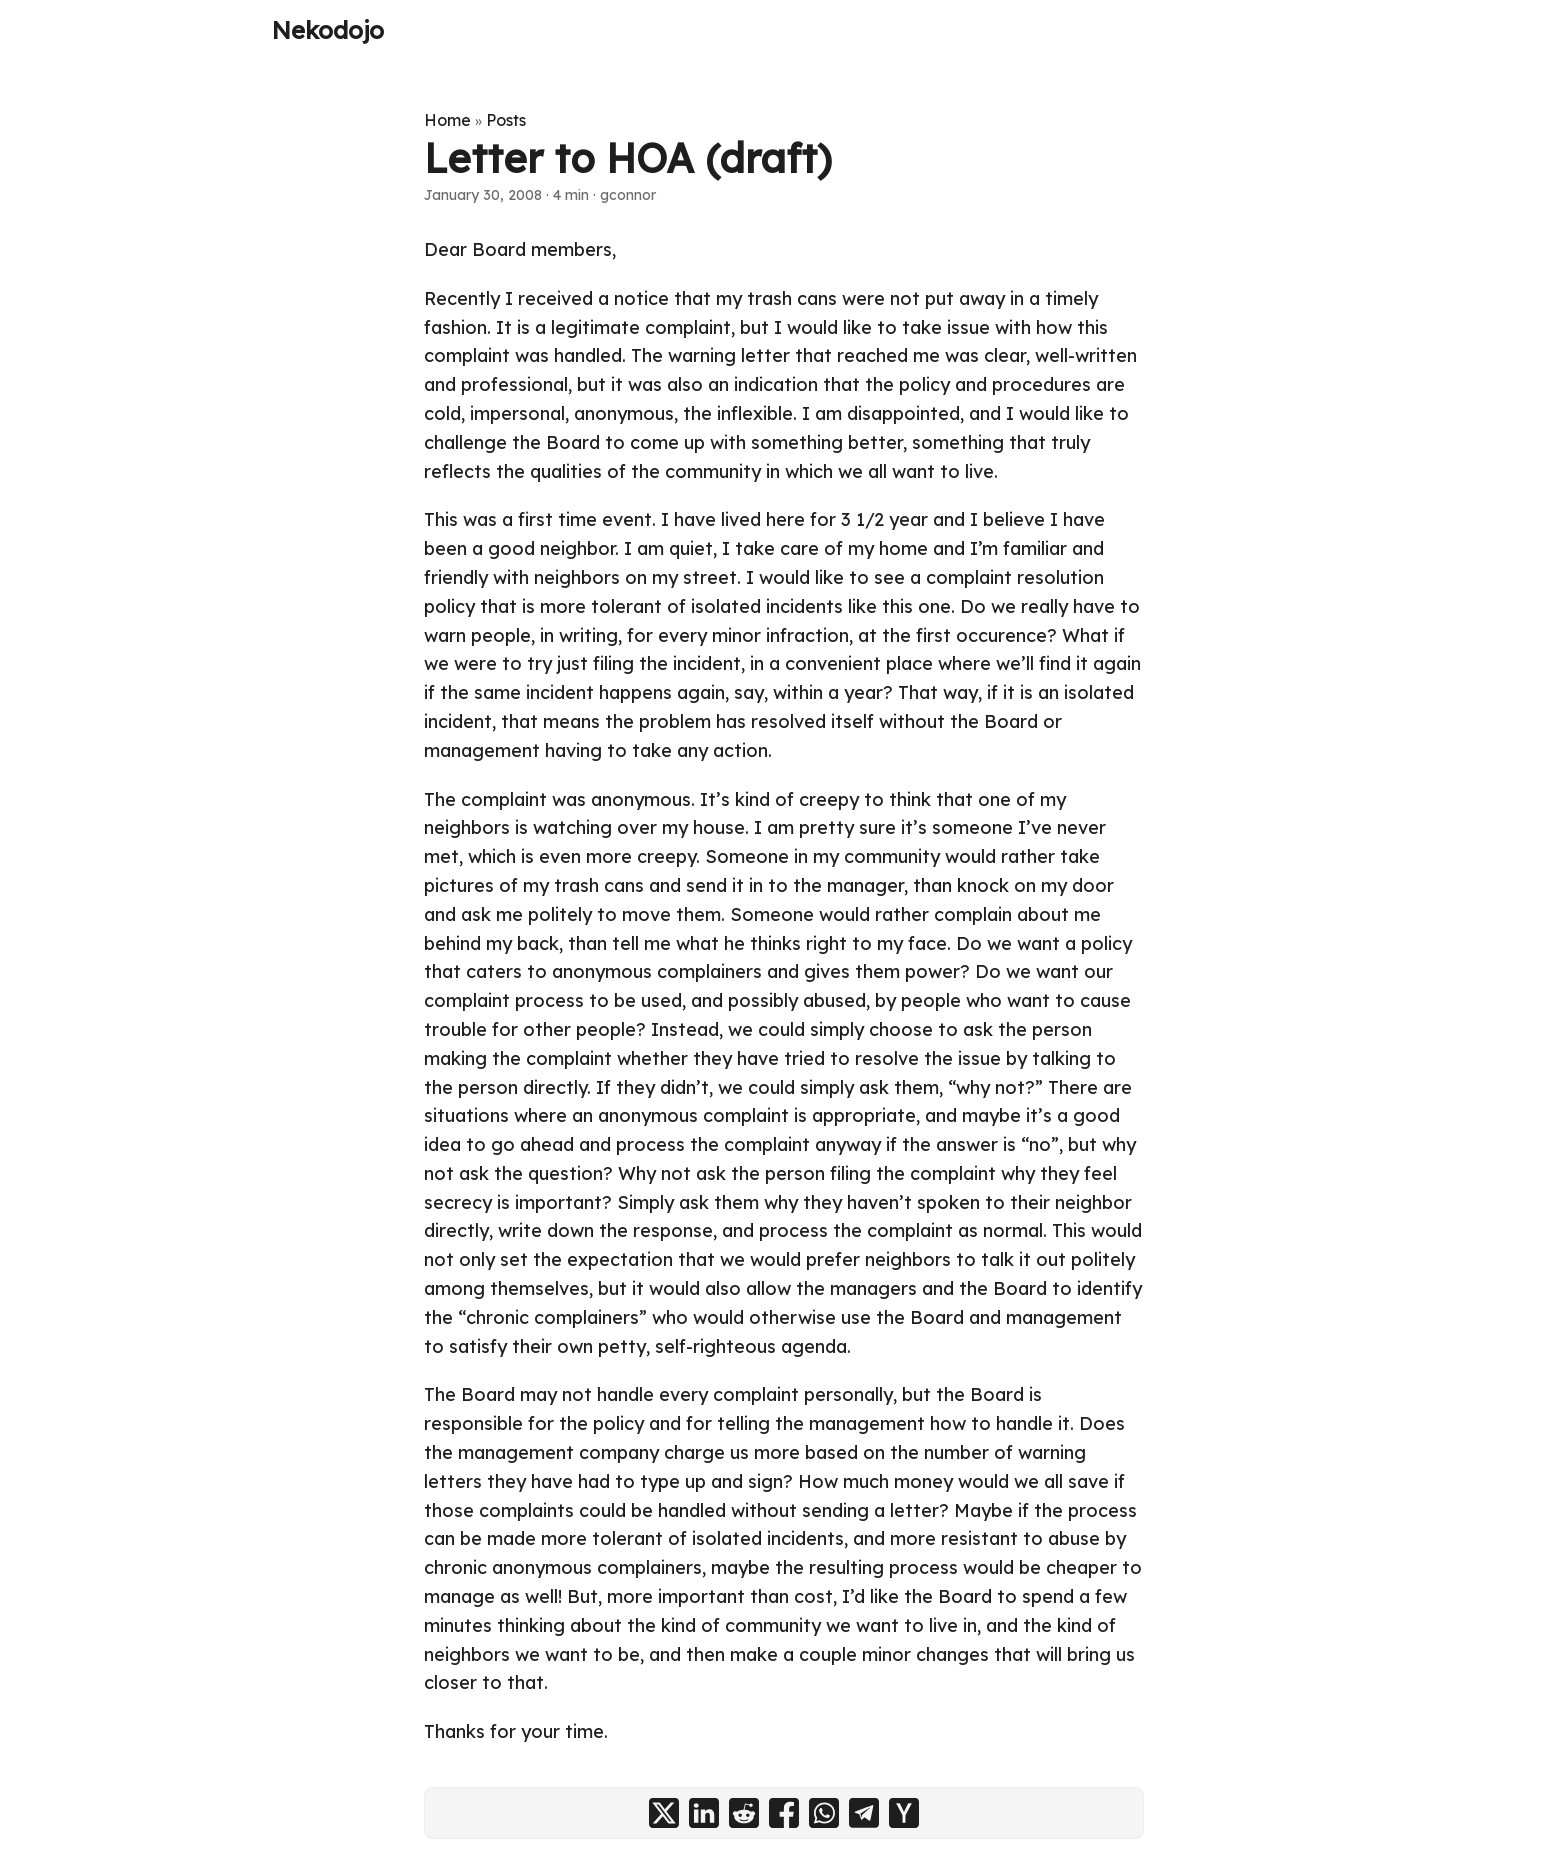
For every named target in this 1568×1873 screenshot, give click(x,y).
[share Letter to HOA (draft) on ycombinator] (904, 1813)
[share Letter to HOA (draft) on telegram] (864, 1813)
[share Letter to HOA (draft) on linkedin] (704, 1813)
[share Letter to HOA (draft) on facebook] (784, 1813)
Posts (506, 120)
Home (447, 120)
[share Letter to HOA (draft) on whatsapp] (824, 1813)
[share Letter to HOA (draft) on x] (664, 1813)
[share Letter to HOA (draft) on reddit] (744, 1813)
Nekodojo (328, 30)
